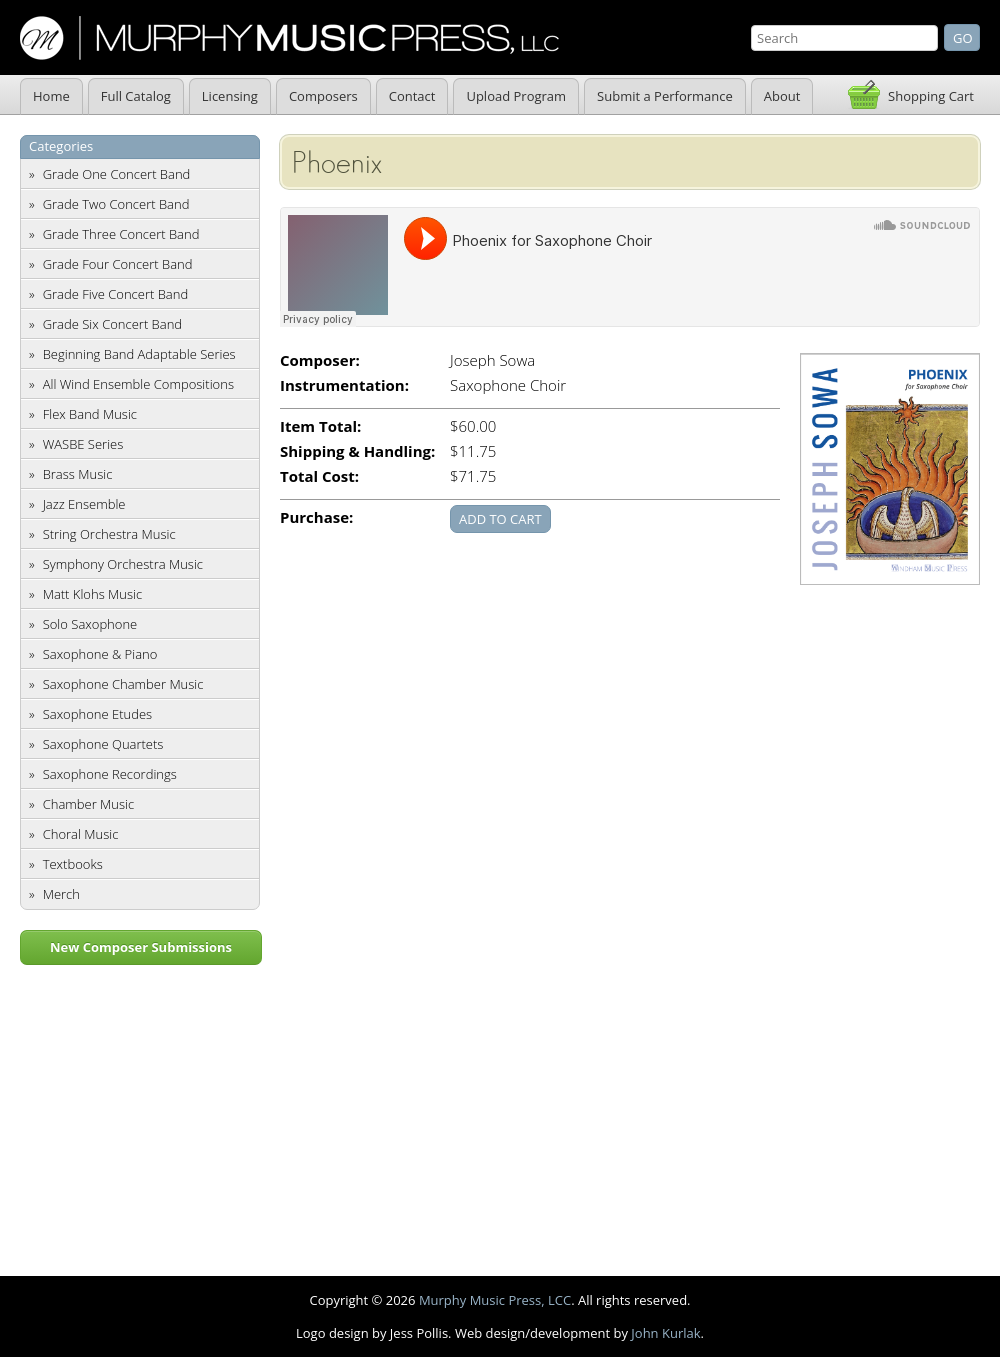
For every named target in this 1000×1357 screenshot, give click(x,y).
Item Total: (320, 426)
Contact (412, 96)
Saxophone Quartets (103, 744)
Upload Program (516, 96)
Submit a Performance (665, 96)
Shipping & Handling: (357, 451)
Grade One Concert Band (117, 174)
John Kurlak (665, 1333)
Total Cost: (319, 476)
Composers (323, 96)
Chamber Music (89, 804)
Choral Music (81, 834)
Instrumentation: (344, 385)
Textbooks (73, 864)
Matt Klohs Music (92, 594)
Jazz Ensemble (84, 504)
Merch (61, 894)
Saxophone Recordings (110, 774)
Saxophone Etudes (97, 714)
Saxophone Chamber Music (123, 684)
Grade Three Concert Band (121, 234)
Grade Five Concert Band (115, 294)
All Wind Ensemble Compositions (138, 384)
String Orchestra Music (109, 534)
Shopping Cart (931, 96)
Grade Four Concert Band (118, 264)
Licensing (230, 96)
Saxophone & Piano (100, 654)
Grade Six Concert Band (112, 324)
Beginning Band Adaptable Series (139, 354)
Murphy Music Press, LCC (495, 1300)
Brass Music (78, 474)
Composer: (320, 360)
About (782, 96)
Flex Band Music (90, 414)
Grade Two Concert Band (116, 204)
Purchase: (316, 517)
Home (51, 96)
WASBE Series (83, 444)
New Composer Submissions (141, 947)
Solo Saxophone (90, 624)
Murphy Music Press (289, 38)
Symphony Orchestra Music (123, 564)
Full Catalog (136, 96)
